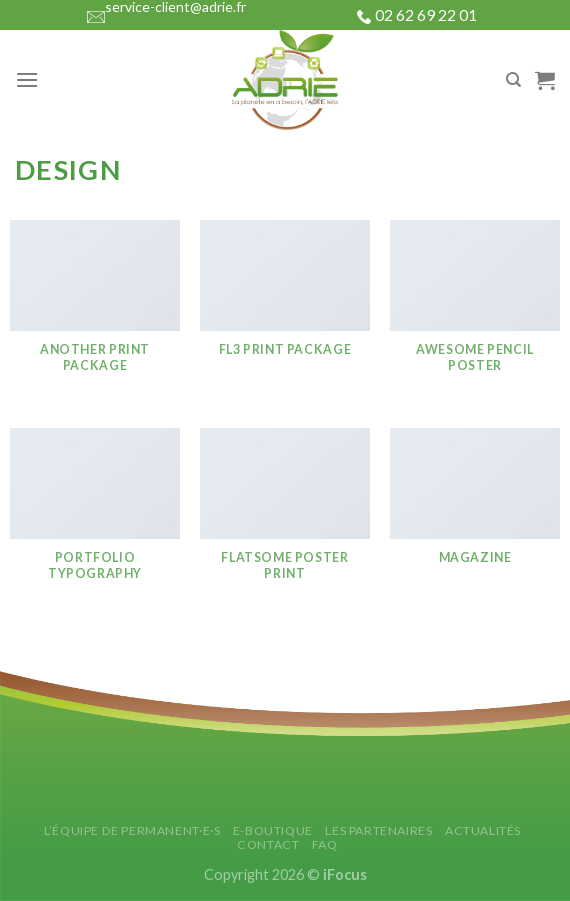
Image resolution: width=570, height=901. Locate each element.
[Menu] (27, 79)
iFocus (345, 874)
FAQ (325, 844)
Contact (268, 844)
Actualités (483, 830)
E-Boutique (273, 830)
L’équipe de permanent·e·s (132, 830)
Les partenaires (378, 830)
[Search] (513, 80)
